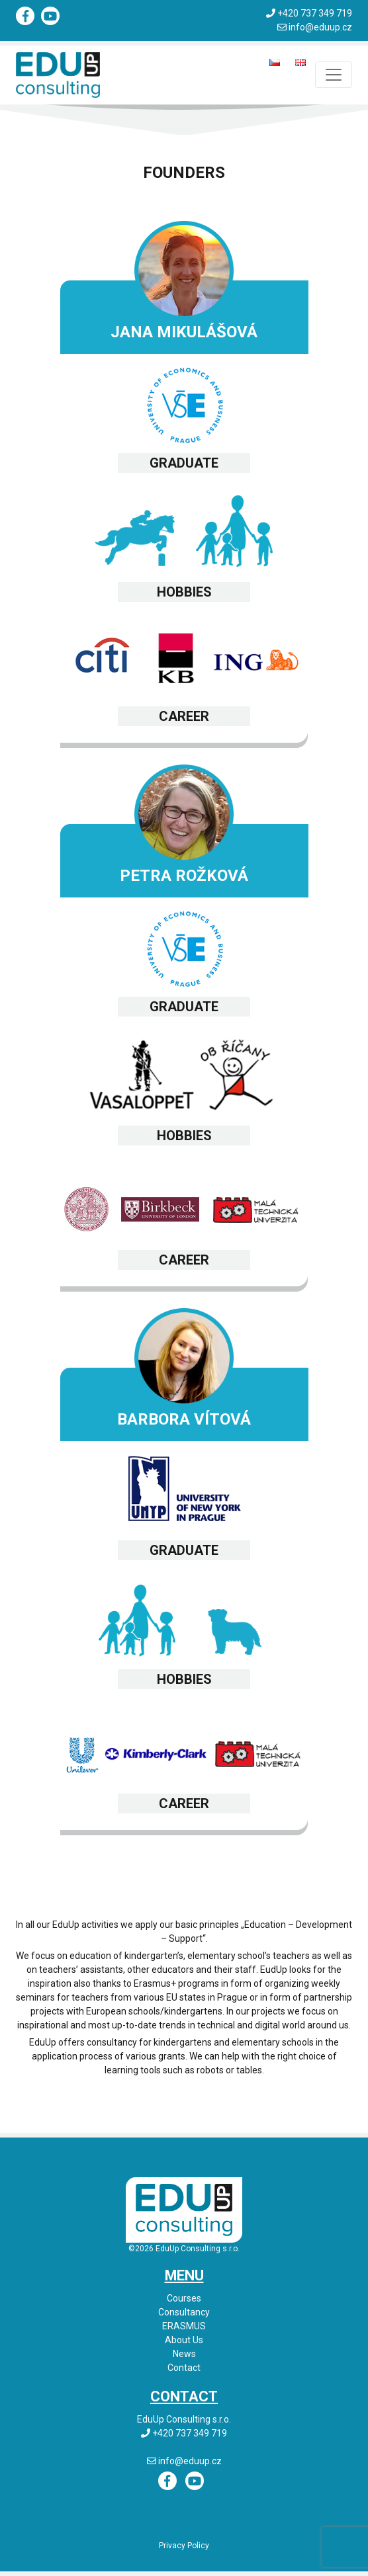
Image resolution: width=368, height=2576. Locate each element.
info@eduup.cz (320, 27)
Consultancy (184, 2312)
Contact (184, 2367)
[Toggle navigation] (333, 75)
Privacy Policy (184, 2545)
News (184, 2353)
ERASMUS (184, 2326)
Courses (184, 2298)
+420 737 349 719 (314, 13)
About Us (184, 2340)
